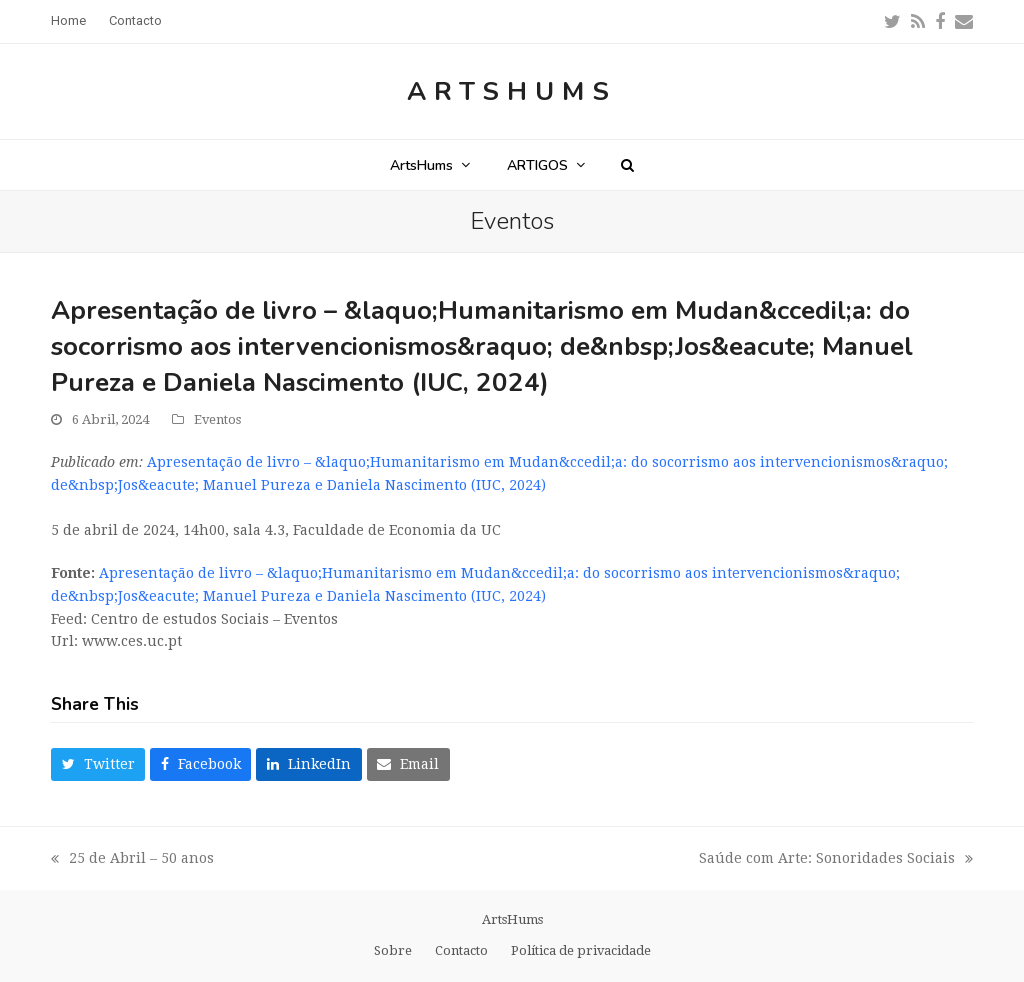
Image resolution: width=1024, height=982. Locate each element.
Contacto (461, 950)
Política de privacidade (581, 950)
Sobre (393, 950)
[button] (627, 165)
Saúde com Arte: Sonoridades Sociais (836, 860)
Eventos (217, 419)
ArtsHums (512, 91)
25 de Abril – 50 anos (134, 860)
